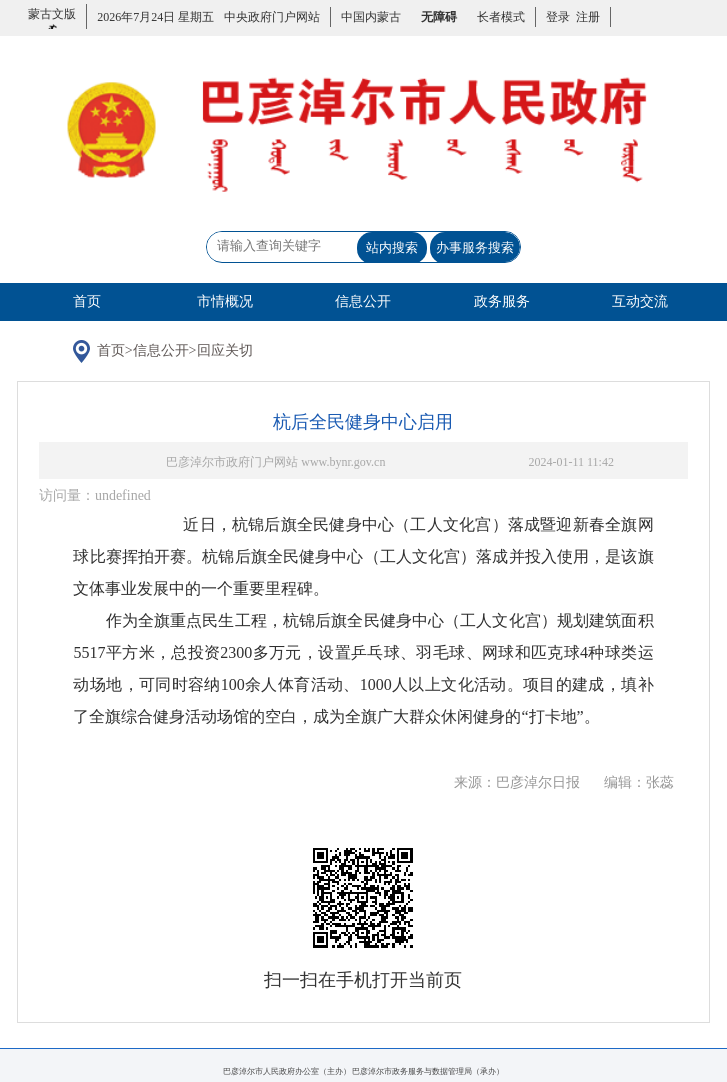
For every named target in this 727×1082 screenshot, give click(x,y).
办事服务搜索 (475, 247)
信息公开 (363, 301)
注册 (585, 17)
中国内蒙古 (371, 17)
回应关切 (225, 350)
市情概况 (225, 301)
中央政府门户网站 (272, 17)
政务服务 (502, 301)
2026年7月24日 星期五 (155, 17)
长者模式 (501, 17)
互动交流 (640, 301)
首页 (87, 301)
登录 (558, 17)
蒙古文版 (52, 25)
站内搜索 (392, 247)
